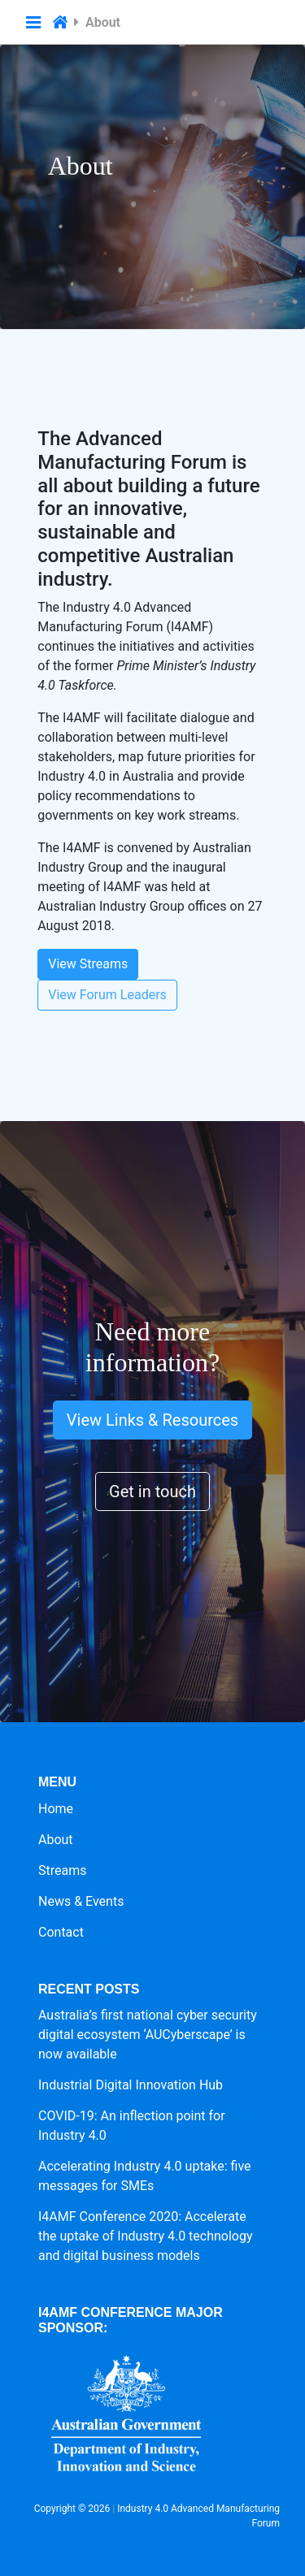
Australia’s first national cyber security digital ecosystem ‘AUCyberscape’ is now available (147, 2034)
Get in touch (152, 1491)
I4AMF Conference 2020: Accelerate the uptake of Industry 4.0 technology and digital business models (145, 2236)
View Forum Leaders (107, 994)
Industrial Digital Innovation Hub (130, 2085)
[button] (33, 22)
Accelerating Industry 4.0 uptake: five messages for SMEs (144, 2175)
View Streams (88, 964)
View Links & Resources (152, 1420)
